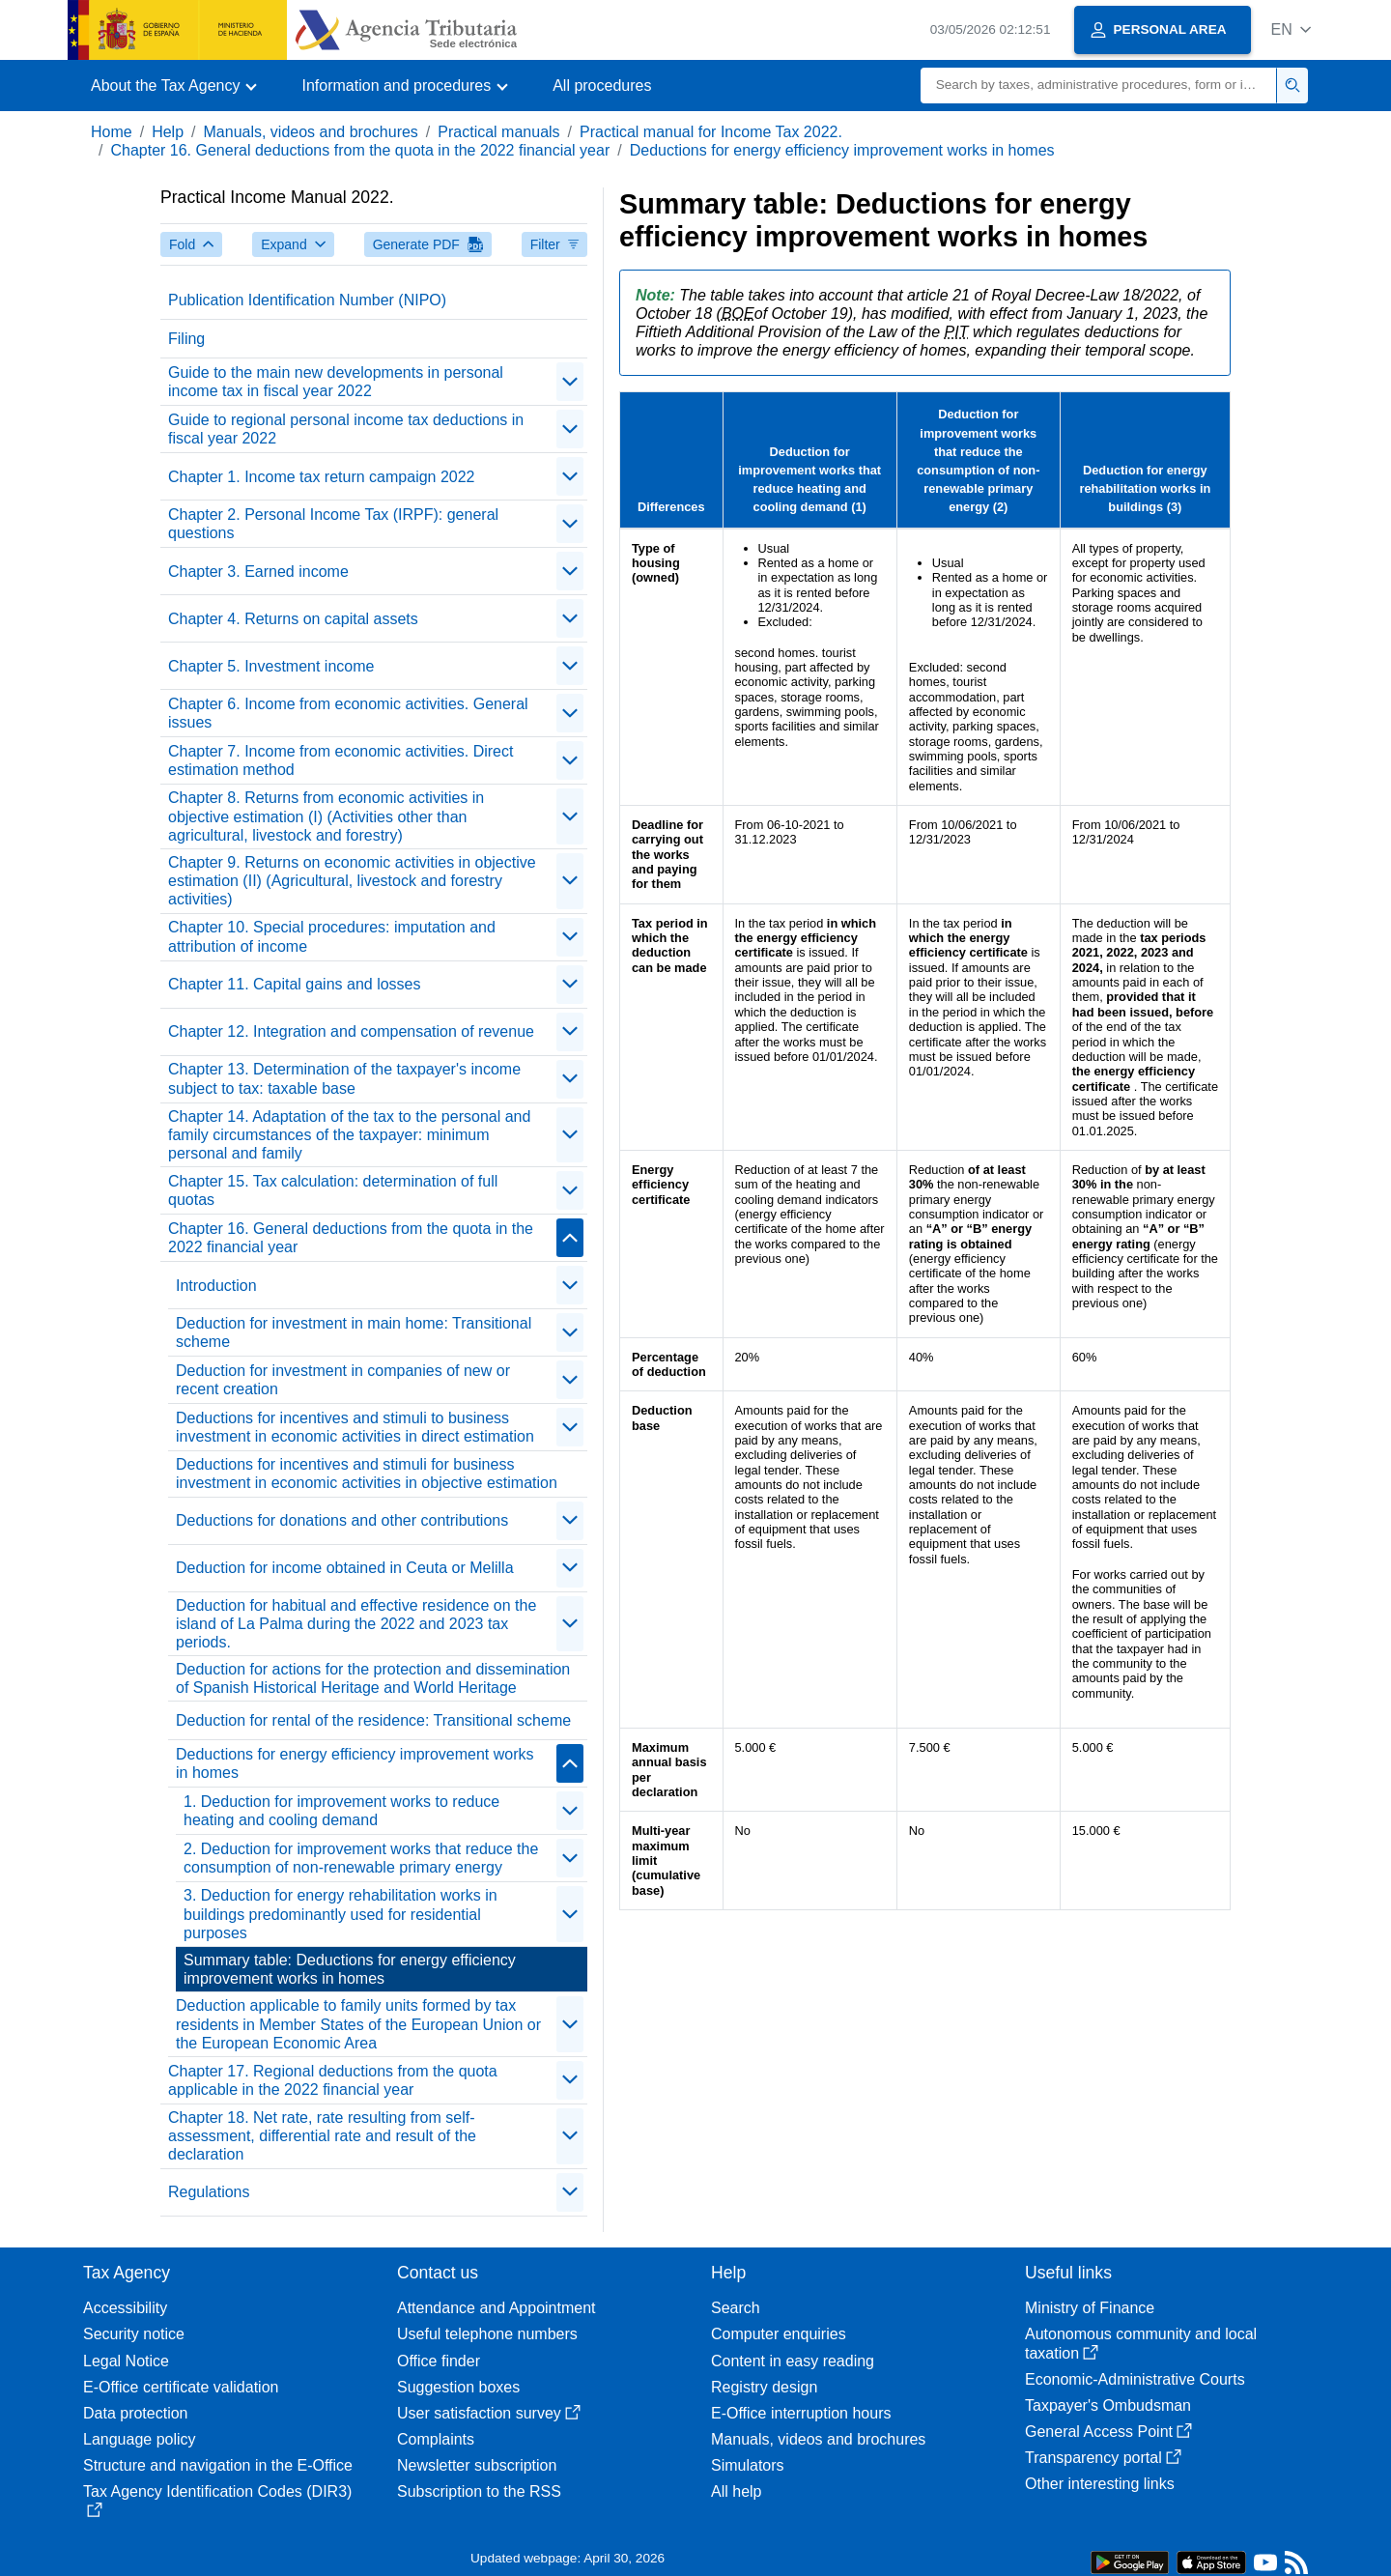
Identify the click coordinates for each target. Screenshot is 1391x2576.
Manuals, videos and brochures (311, 132)
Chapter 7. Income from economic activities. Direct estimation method (340, 760)
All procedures (602, 85)
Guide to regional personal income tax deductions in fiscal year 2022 (346, 429)
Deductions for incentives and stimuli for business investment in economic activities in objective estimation (366, 1473)
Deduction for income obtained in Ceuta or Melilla (345, 1568)
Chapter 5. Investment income (271, 666)
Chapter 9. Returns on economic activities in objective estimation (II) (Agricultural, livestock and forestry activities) (352, 880)
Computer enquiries (778, 2334)
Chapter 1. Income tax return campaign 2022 (321, 477)
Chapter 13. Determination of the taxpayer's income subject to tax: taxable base (344, 1078)
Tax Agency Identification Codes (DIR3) (217, 2500)
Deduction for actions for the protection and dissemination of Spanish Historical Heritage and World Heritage (373, 1678)
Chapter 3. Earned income (258, 571)
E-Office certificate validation (180, 2387)
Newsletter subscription (476, 2465)
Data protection (135, 2413)
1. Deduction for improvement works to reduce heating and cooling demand (341, 1810)
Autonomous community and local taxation (1141, 2343)
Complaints (435, 2439)
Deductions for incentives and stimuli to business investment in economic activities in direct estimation (355, 1427)
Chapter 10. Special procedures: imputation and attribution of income (332, 936)
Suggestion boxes (458, 2387)
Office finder (438, 2361)
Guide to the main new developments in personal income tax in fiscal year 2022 (335, 381)
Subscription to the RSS (479, 2491)
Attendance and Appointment (496, 2308)
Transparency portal (1103, 2457)
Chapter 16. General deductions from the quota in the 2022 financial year (360, 150)
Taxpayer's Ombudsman (1108, 2405)
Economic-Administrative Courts (1135, 2379)
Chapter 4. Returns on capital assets (293, 619)
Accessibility (125, 2308)
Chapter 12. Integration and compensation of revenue (351, 1031)
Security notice (134, 2334)
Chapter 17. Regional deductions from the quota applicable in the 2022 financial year (332, 2080)
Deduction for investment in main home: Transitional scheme (353, 1332)
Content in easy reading (792, 2361)
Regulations (209, 2192)
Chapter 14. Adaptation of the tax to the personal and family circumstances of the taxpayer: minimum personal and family (349, 1134)
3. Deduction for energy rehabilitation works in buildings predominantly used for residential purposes (340, 1913)
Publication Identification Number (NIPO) (307, 300)
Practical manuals (498, 132)
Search (735, 2308)
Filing (186, 338)
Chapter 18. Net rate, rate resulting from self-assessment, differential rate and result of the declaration (322, 2135)
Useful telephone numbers (487, 2334)
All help (736, 2491)
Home (111, 132)
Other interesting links (1100, 2484)
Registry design (764, 2387)
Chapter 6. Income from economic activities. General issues (348, 713)
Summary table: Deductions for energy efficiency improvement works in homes (350, 1969)
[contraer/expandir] (569, 381)
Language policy (139, 2439)
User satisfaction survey (489, 2413)
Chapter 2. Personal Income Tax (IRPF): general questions (333, 523)
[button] (1291, 29)
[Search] (1099, 85)
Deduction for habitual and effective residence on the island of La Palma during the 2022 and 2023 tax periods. (356, 1623)
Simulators (747, 2465)
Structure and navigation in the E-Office (218, 2465)
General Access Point (1108, 2431)
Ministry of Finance (1089, 2308)
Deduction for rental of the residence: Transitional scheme (373, 1720)
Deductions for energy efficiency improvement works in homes (842, 150)
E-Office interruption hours (801, 2413)
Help (168, 132)
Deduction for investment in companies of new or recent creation (343, 1379)
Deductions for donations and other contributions (342, 1520)
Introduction (216, 1285)
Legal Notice (126, 2361)
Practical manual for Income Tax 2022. (711, 132)
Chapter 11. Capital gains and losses (294, 984)
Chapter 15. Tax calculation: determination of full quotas (332, 1190)
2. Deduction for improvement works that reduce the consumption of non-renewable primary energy (361, 1858)
